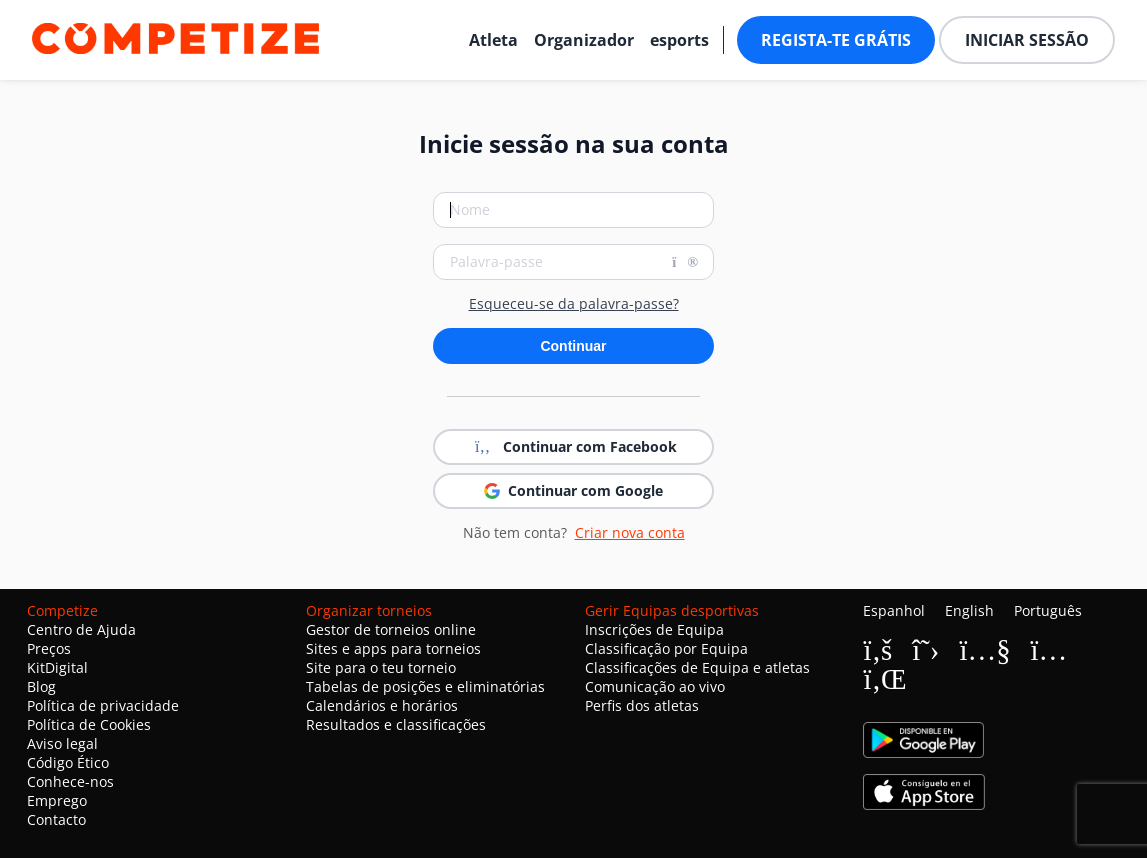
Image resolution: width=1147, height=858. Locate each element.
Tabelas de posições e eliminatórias (425, 686)
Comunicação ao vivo (655, 686)
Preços (49, 648)
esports (679, 40)
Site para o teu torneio (381, 667)
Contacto (56, 819)
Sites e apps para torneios (393, 648)
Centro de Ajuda (81, 629)
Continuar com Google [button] (573, 490)
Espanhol (894, 610)
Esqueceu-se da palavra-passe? (574, 304)
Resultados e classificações (396, 724)
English (969, 610)
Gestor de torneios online (391, 629)
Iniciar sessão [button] (1027, 40)
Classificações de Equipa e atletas (697, 667)
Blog (41, 686)
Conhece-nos (70, 781)
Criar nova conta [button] (630, 532)
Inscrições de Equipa (654, 629)
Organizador (584, 40)
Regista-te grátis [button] (836, 40)
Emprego (57, 800)
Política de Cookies (89, 724)
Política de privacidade (103, 705)
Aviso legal (62, 743)
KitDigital (57, 667)
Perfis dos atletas (642, 705)
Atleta (493, 40)
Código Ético (68, 762)
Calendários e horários (382, 705)
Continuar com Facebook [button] (574, 447)
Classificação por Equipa (666, 648)
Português (1048, 610)
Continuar (573, 346)
